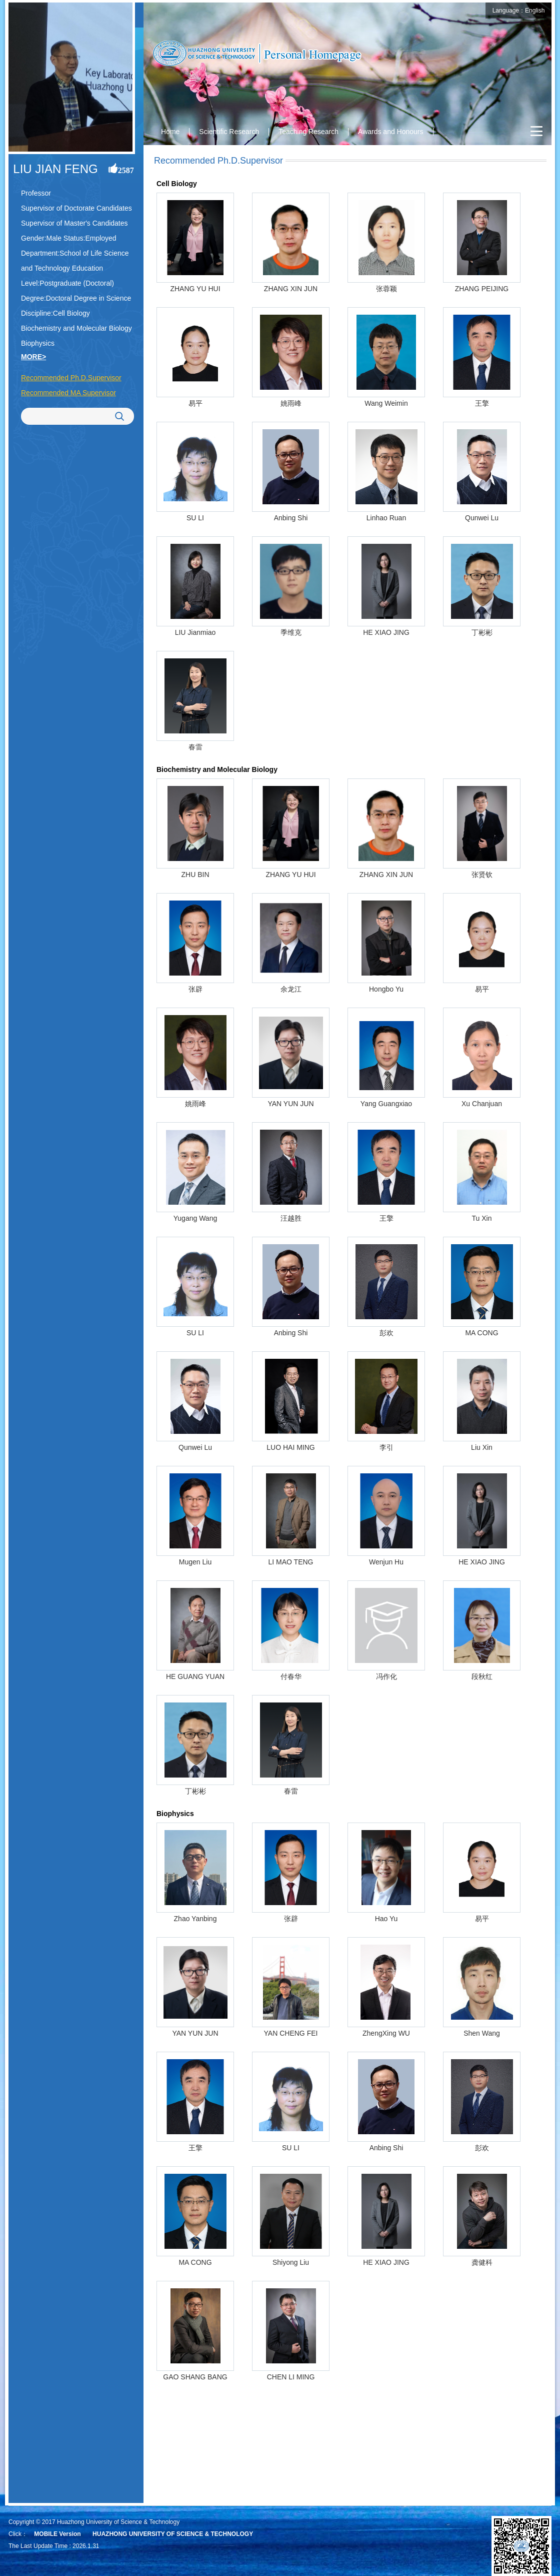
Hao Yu (386, 1919)
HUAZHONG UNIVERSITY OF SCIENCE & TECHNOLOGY (172, 2533)
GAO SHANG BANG (195, 2377)
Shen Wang (482, 2033)
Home (170, 132)
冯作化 (386, 1676)
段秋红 (482, 1676)
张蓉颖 (386, 289)
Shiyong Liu (290, 2262)
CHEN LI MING (291, 2377)
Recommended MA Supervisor (68, 393)
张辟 (195, 989)
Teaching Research (308, 132)
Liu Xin (481, 1447)
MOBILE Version (57, 2533)
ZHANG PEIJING (481, 289)
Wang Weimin (386, 403)
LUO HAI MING (290, 1447)
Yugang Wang (195, 1218)
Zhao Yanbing (195, 1919)
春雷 (195, 747)
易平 (195, 403)
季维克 (291, 632)
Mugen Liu (195, 1562)
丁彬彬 (482, 632)
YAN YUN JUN (291, 1104)
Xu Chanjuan (482, 1104)
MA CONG (481, 1333)
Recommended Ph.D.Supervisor (71, 378)
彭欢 (387, 1333)
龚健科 (482, 2262)
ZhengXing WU (386, 2033)
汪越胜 (291, 1218)
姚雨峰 (291, 403)
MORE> (33, 357)
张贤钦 (482, 875)
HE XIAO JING (386, 632)
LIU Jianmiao (195, 632)
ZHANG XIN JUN (291, 289)
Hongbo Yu (386, 989)
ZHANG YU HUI (195, 289)
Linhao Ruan (386, 518)
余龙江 (291, 989)
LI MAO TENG (291, 1562)
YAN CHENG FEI (291, 2033)
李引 (387, 1447)
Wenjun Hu (386, 1562)
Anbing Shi (291, 518)
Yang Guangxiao (386, 1104)
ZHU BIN (196, 875)
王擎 (482, 403)
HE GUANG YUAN (195, 1676)
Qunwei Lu (481, 518)
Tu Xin (482, 1218)
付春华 (291, 1676)
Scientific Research (229, 132)
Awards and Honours (390, 132)
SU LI (195, 518)
